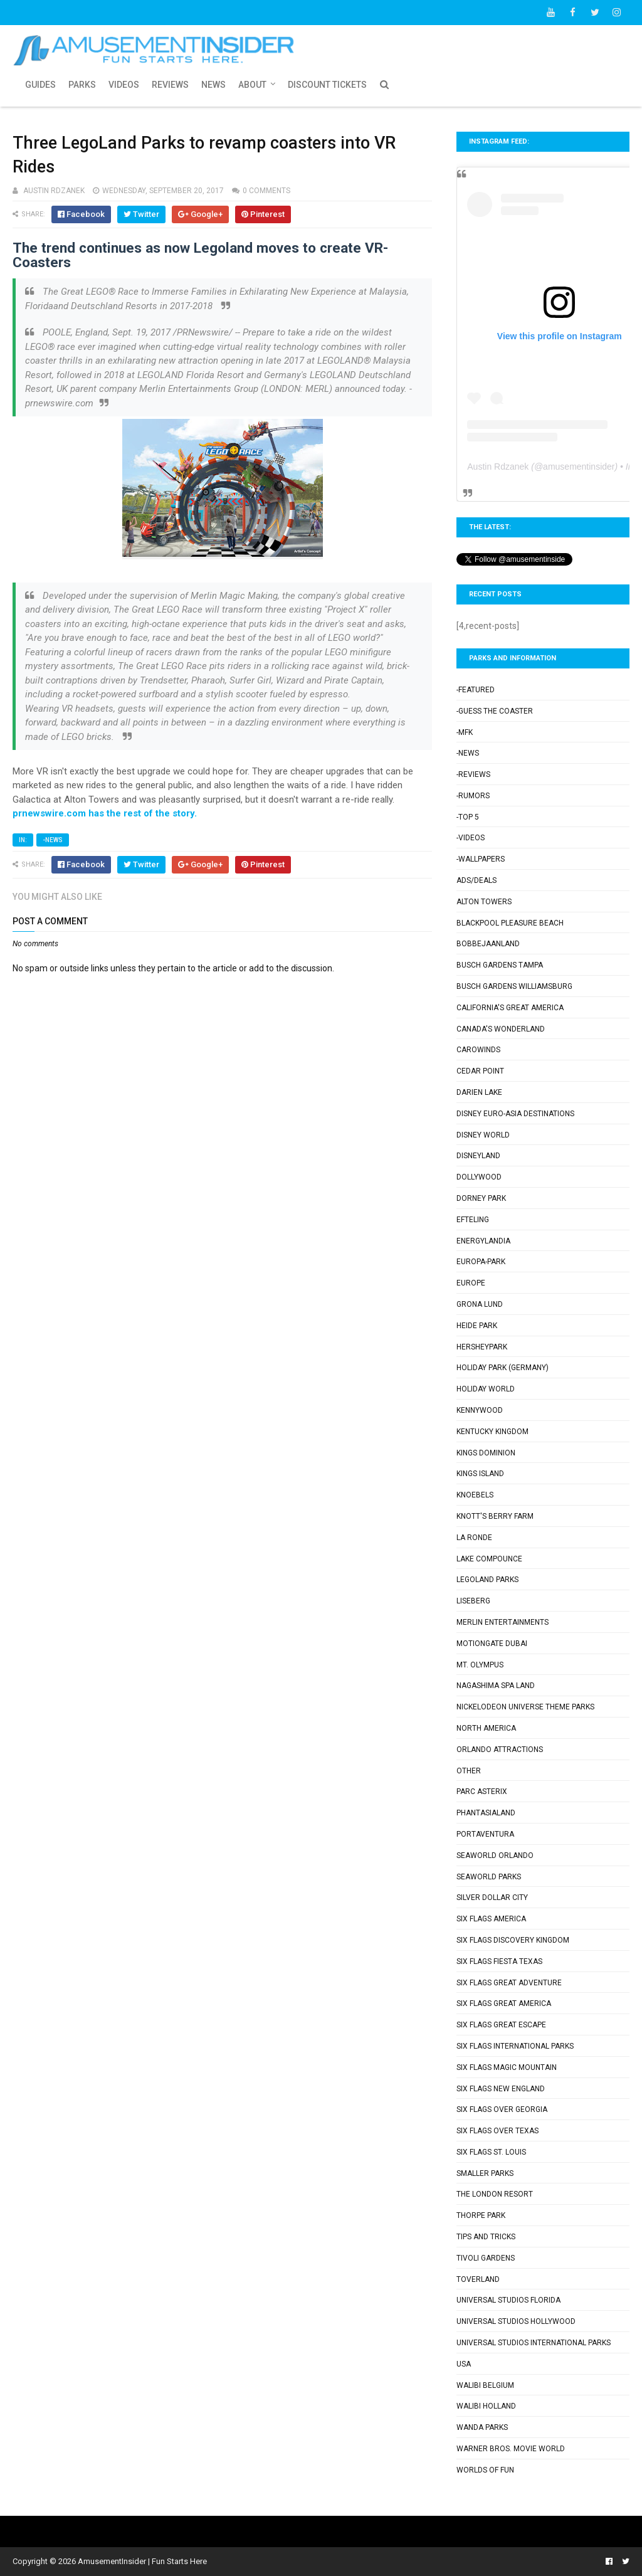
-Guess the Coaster (494, 711)
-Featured (475, 689)
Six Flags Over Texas (497, 2130)
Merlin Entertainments (502, 1622)
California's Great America (510, 1007)
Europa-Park (480, 1261)
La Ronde (474, 1537)
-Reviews (473, 774)
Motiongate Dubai (491, 1643)
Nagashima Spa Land (495, 1685)
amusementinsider (578, 467)
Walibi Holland (486, 2406)
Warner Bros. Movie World (510, 2448)
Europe (470, 1283)
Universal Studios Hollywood (516, 2321)
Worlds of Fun (485, 2470)
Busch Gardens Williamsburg (514, 986)
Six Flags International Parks (515, 2046)
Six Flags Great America (503, 2003)
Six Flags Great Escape (501, 2024)
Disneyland (478, 1155)
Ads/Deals (476, 880)
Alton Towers (484, 901)
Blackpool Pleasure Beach (510, 923)
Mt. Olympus (479, 1664)
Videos (123, 85)
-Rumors (473, 795)
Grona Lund (479, 1304)
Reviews (170, 85)
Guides (40, 85)
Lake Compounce (489, 1559)
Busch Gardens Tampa (499, 965)
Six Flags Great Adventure (509, 1982)
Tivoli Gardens (485, 2258)
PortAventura (485, 1834)
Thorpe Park (480, 2215)
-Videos (470, 837)
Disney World (483, 1135)
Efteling (472, 1219)
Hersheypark (481, 1347)
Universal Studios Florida (508, 2300)
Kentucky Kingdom (492, 1431)
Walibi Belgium (485, 2385)
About (252, 85)
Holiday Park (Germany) (502, 1367)
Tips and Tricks (485, 2236)
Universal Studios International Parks (533, 2342)
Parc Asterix (481, 1791)
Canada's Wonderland (500, 1029)
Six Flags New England (500, 2088)
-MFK (464, 732)
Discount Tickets (327, 85)
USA (463, 2364)
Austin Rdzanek (498, 467)
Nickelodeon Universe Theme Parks (525, 1706)
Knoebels (474, 1495)
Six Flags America (491, 1918)
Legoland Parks (487, 1579)
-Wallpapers (480, 859)
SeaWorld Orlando (495, 1855)
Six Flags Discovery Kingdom (512, 1940)
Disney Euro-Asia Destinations (515, 1113)
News (213, 85)
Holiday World (485, 1389)
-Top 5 (467, 817)
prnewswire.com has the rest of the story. (105, 813)
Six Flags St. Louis (491, 2152)
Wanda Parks (482, 2427)
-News (53, 840)
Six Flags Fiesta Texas (499, 1961)
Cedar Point (480, 1071)
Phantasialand (485, 1812)
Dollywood (479, 1177)
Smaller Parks (484, 2173)
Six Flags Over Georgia (501, 2109)
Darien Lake (479, 1092)
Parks (82, 85)
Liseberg (473, 1601)
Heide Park (476, 1325)
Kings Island (480, 1473)
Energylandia (483, 1241)
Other (468, 1770)
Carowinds (478, 1049)
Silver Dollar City (492, 1897)
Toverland (478, 2279)
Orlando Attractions (499, 1749)
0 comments (266, 190)
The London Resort (494, 2194)
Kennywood (479, 1410)
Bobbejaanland (488, 943)
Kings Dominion (485, 1453)
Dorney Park (481, 1198)
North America (486, 1728)
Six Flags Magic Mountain (506, 2067)
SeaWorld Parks (488, 1876)
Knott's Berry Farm (495, 1516)
